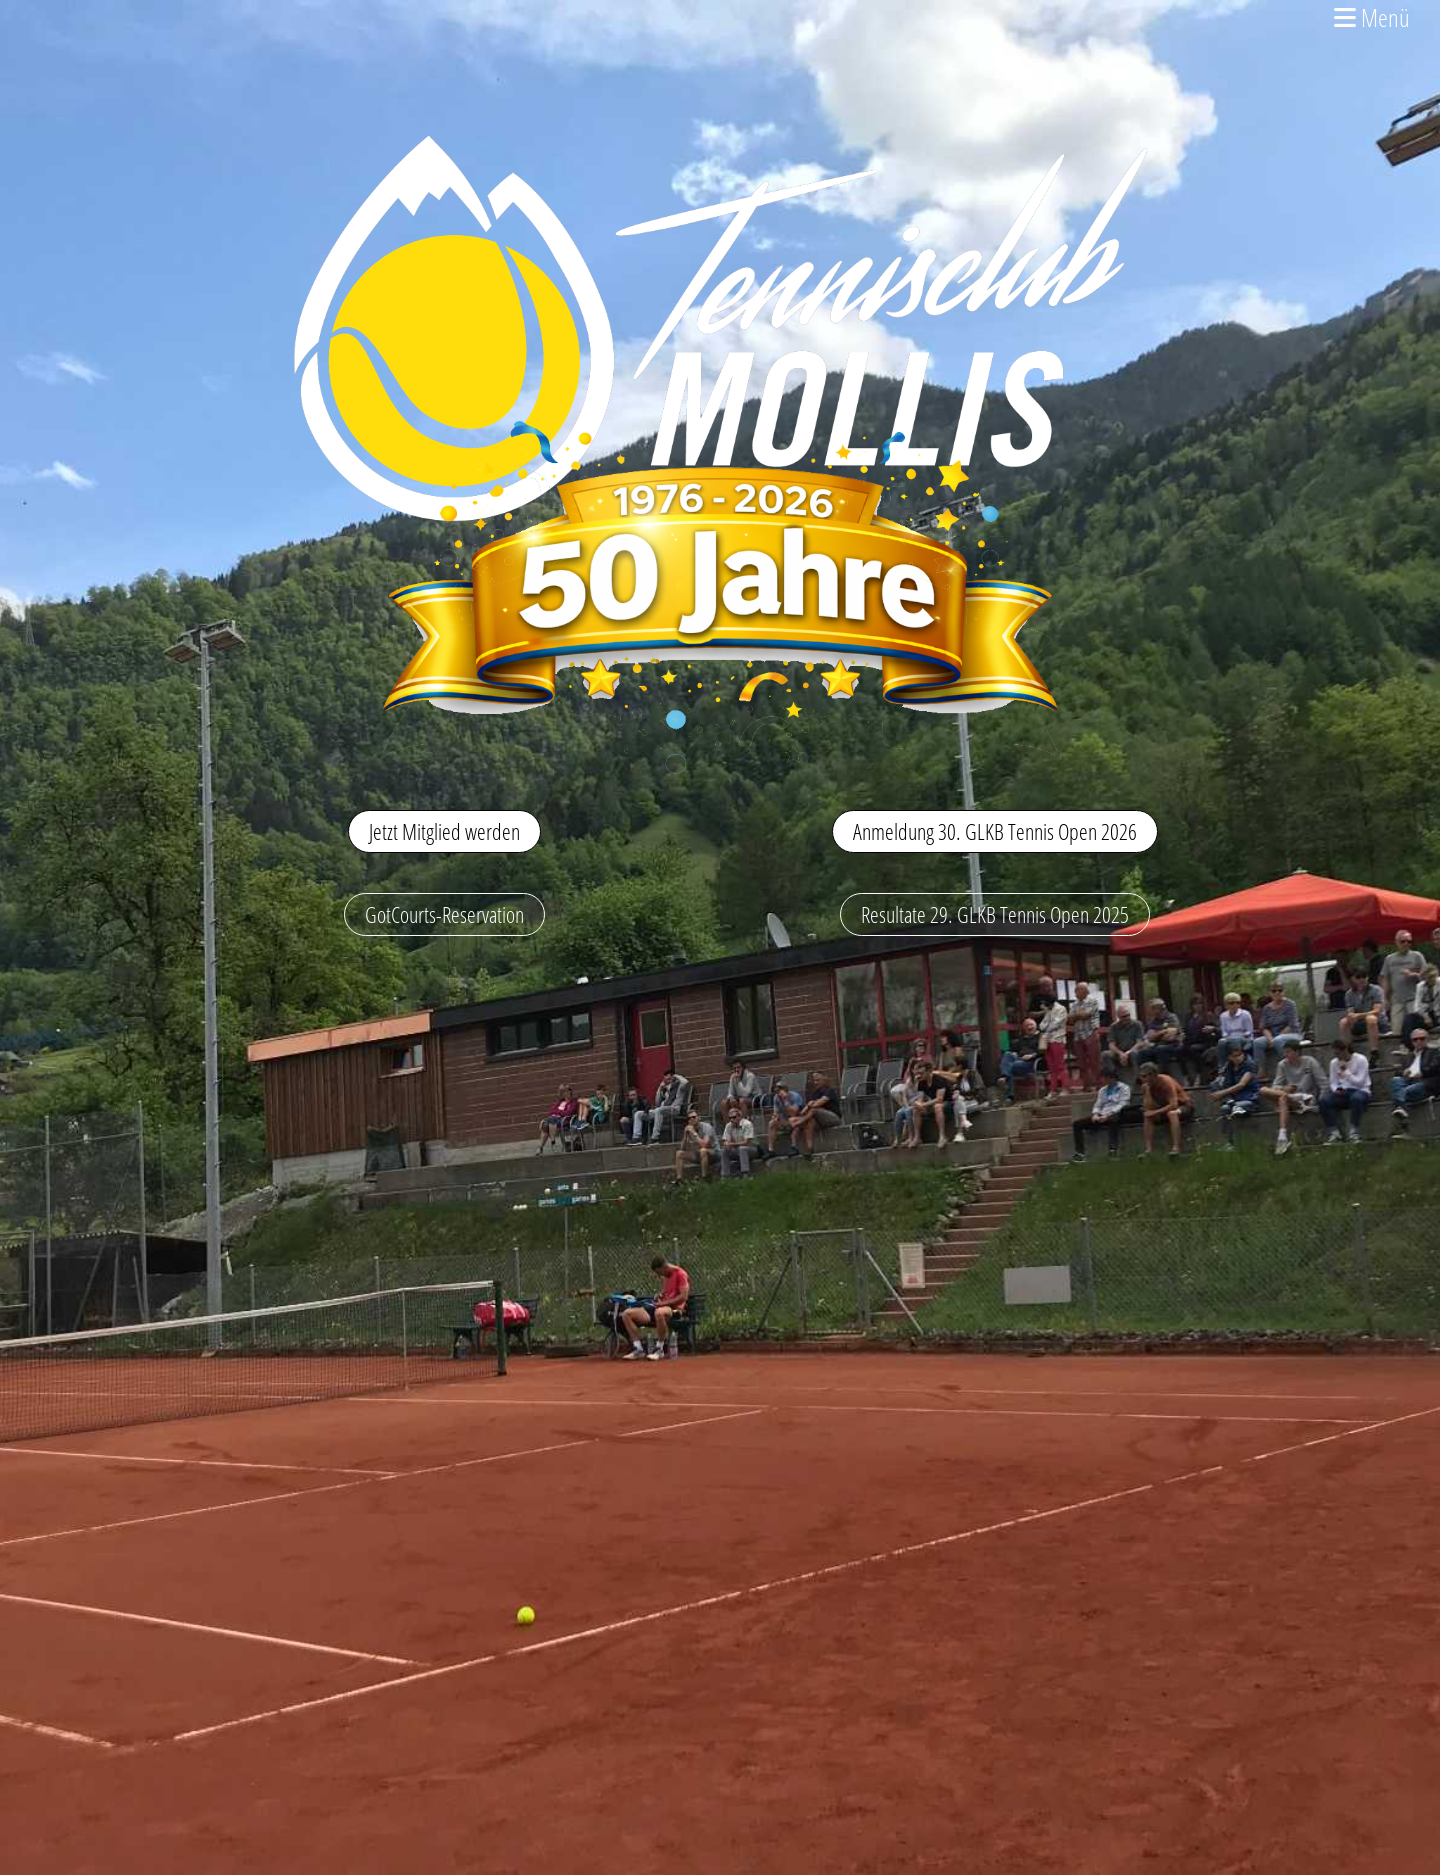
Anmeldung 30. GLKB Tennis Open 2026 (995, 831)
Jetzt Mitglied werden (444, 831)
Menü (1372, 17)
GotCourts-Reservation (444, 914)
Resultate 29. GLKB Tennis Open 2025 (995, 914)
